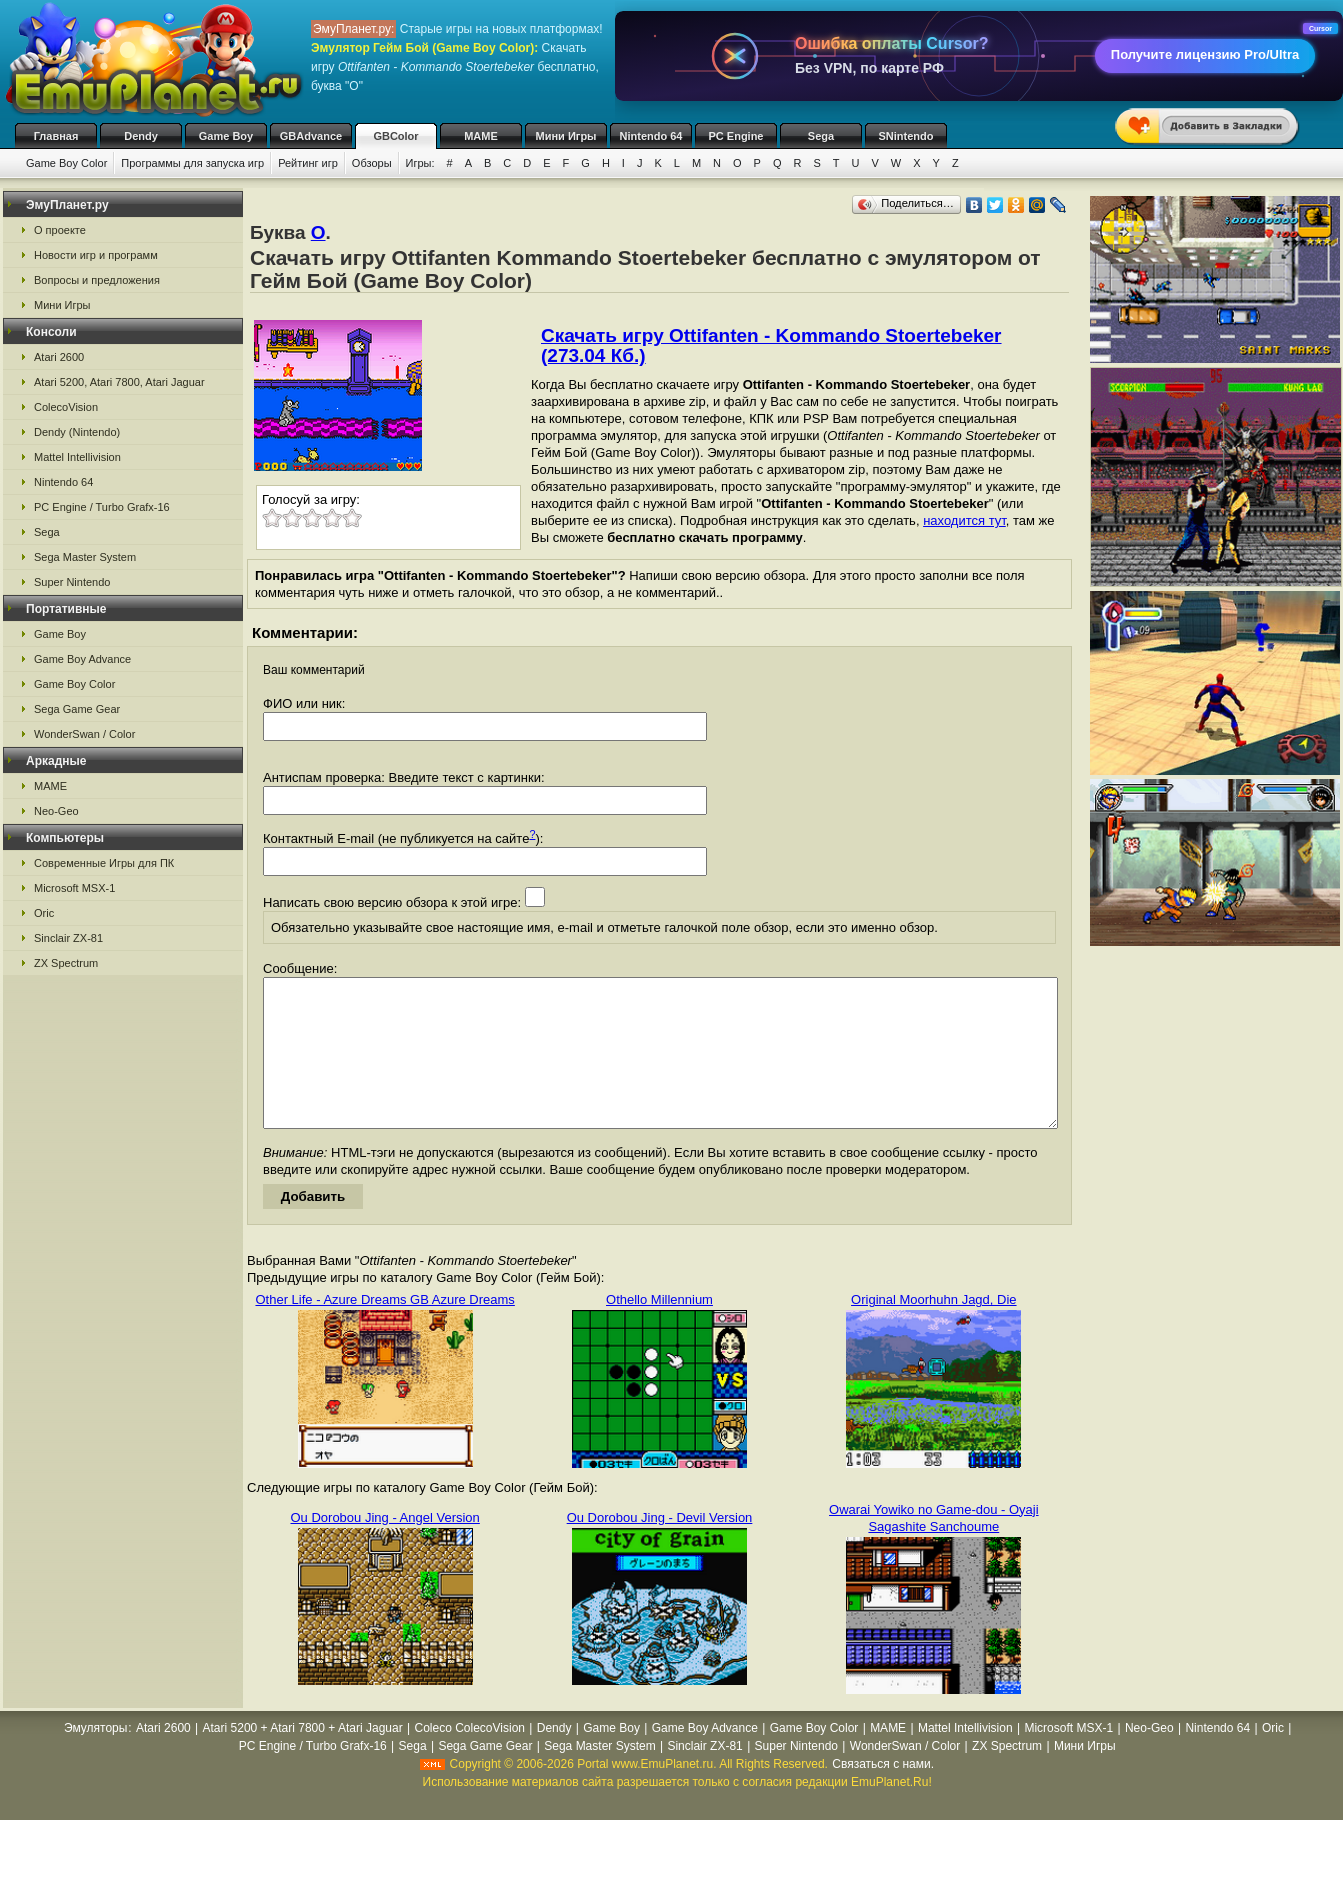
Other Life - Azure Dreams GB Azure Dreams (384, 1329)
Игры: (420, 163)
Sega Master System (85, 557)
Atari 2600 (59, 357)
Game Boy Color (66, 163)
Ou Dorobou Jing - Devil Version (660, 1547)
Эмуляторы (95, 1758)
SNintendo (906, 136)
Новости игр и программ (96, 255)
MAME (481, 136)
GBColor (395, 136)
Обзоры (372, 163)
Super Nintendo (72, 582)
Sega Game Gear (77, 709)
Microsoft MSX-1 (74, 888)
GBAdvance (311, 136)
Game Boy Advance (82, 659)
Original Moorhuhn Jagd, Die (933, 1329)
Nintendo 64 (651, 136)
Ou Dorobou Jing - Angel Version (384, 1547)
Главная (56, 136)
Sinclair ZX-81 (68, 938)
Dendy (141, 136)
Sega (821, 136)
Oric (44, 913)
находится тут (964, 520)
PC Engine (735, 136)
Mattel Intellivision (77, 457)
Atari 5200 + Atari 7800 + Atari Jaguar (303, 1758)
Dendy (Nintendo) (77, 432)
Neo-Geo (56, 811)
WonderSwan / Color (84, 734)
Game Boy (226, 136)
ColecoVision (66, 407)
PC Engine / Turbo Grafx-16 (102, 507)
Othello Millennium (659, 1329)
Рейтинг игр (308, 163)
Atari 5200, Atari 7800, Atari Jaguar (119, 382)
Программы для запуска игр (192, 163)
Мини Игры (566, 136)
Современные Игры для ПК (104, 863)
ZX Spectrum (66, 963)
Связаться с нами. (883, 1794)
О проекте (60, 230)
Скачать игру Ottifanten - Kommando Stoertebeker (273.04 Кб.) (771, 345)
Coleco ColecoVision (469, 1758)
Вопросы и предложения (97, 280)
